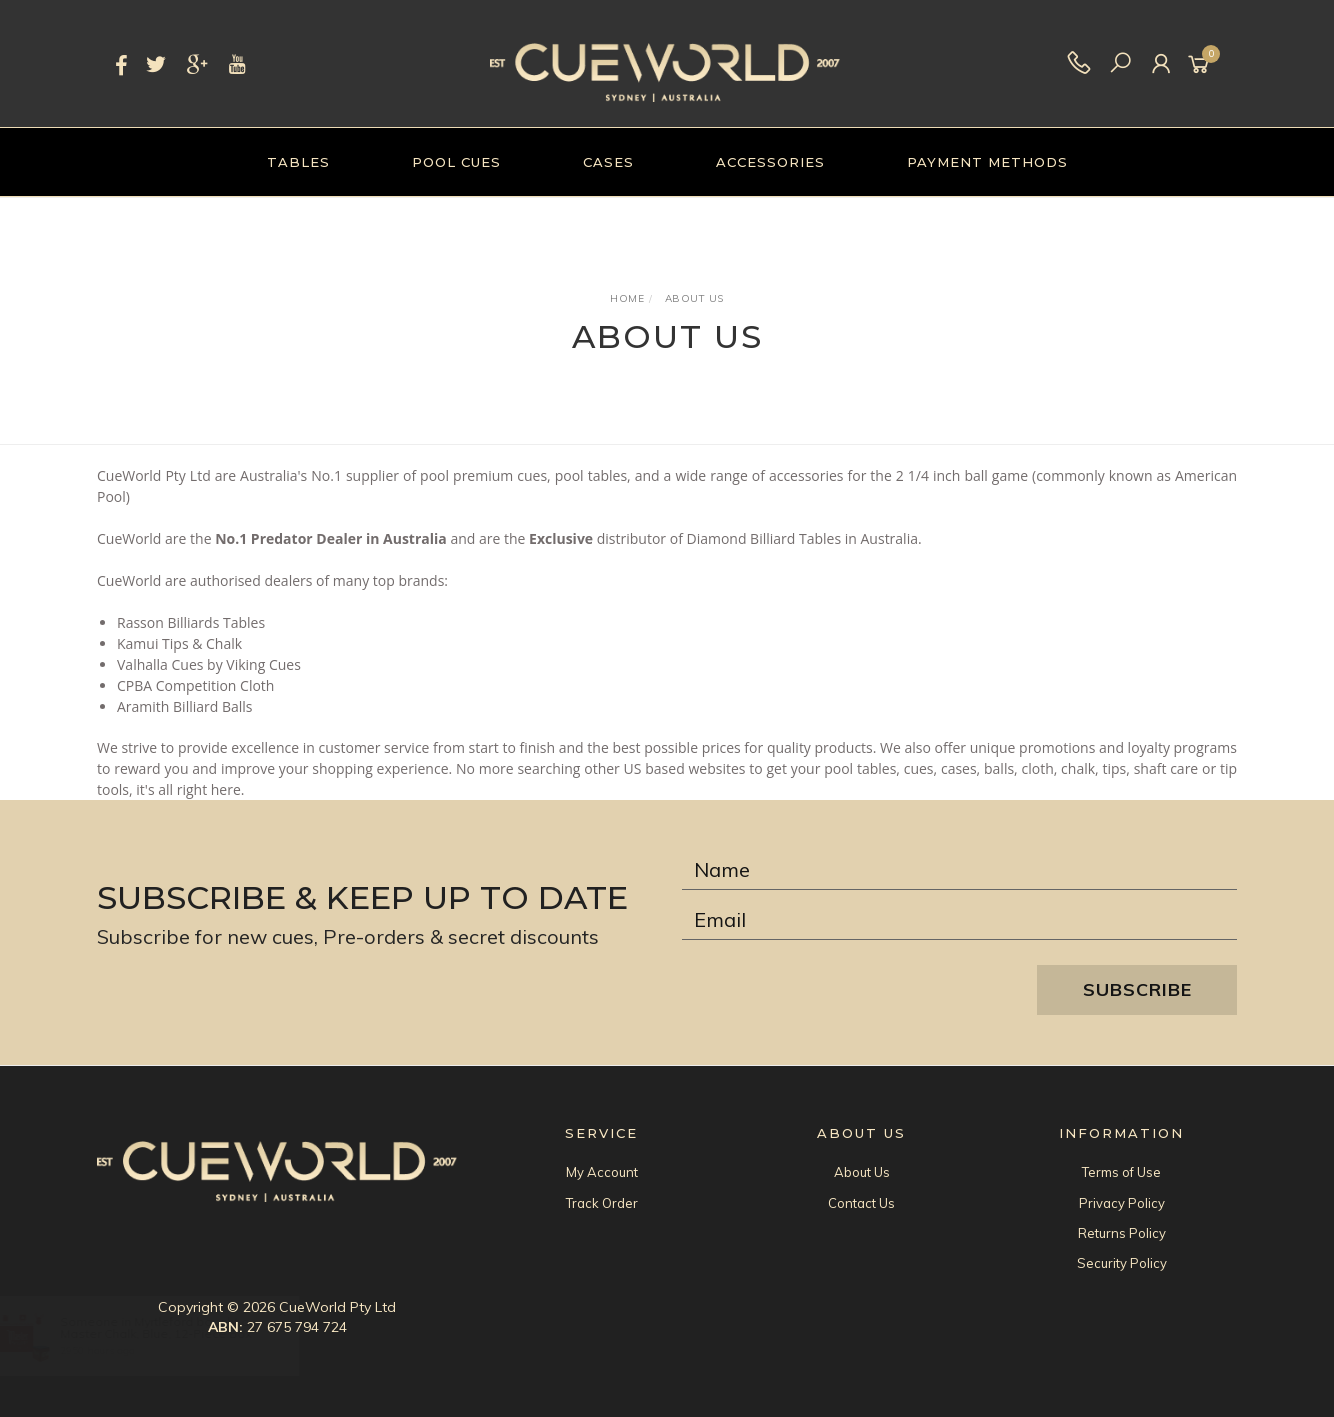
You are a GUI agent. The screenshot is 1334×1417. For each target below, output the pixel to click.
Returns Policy (1122, 1233)
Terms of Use (1121, 1172)
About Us (862, 1172)
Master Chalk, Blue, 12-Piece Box (174, 1333)
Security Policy (1122, 1263)
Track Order (602, 1203)
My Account (602, 1172)
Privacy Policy (1122, 1203)
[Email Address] (959, 920)
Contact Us (861, 1203)
